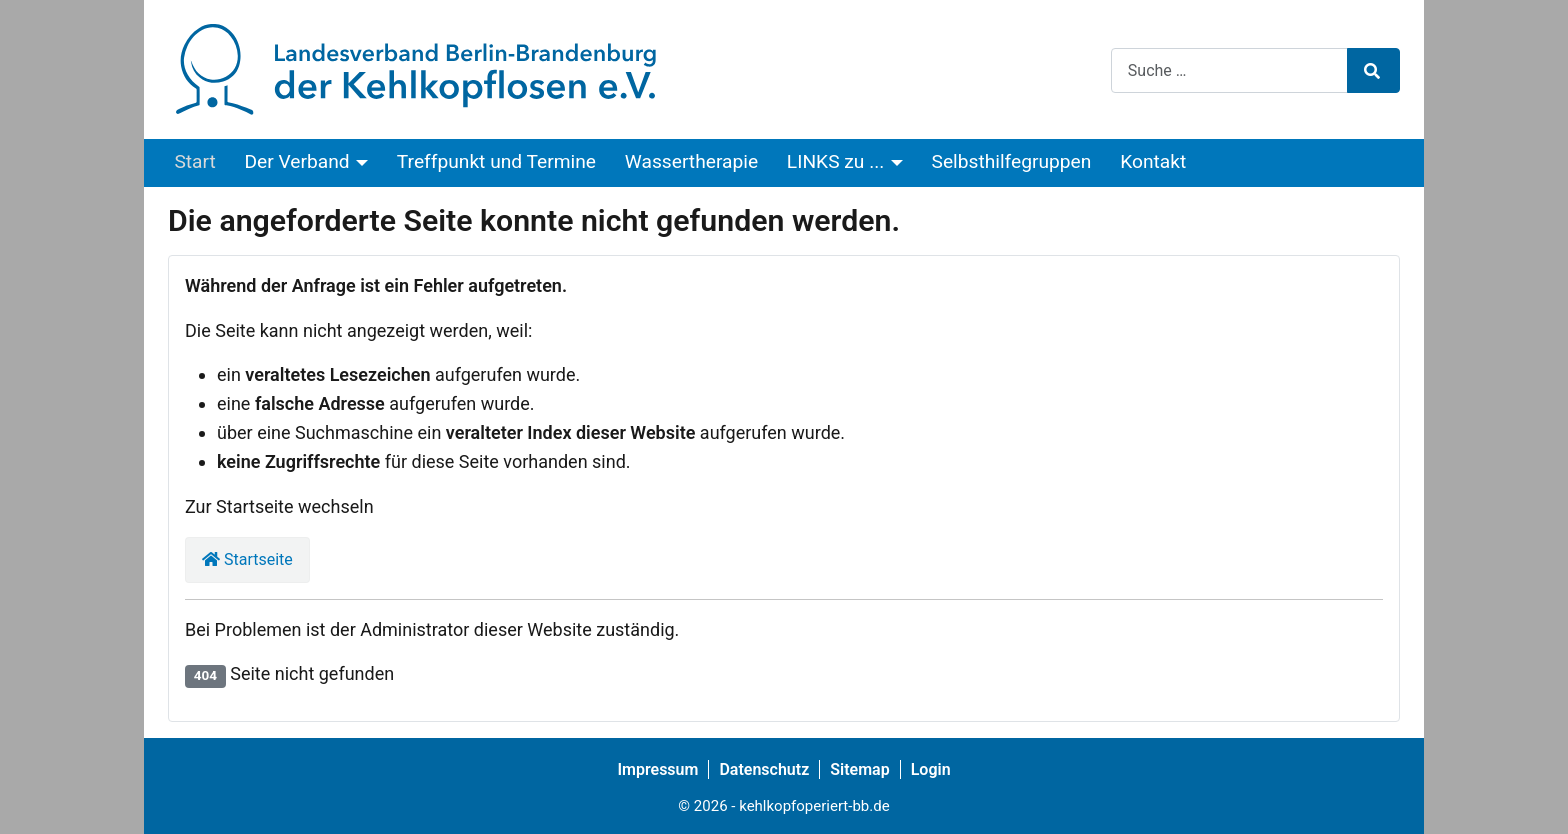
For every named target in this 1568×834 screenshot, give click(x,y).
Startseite (247, 559)
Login (931, 769)
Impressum (657, 769)
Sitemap (859, 769)
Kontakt (1153, 161)
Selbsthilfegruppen (1012, 161)
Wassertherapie (691, 161)
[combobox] (1229, 70)
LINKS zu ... (835, 161)
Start (194, 161)
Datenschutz (764, 769)
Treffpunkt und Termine (496, 161)
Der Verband (297, 161)
